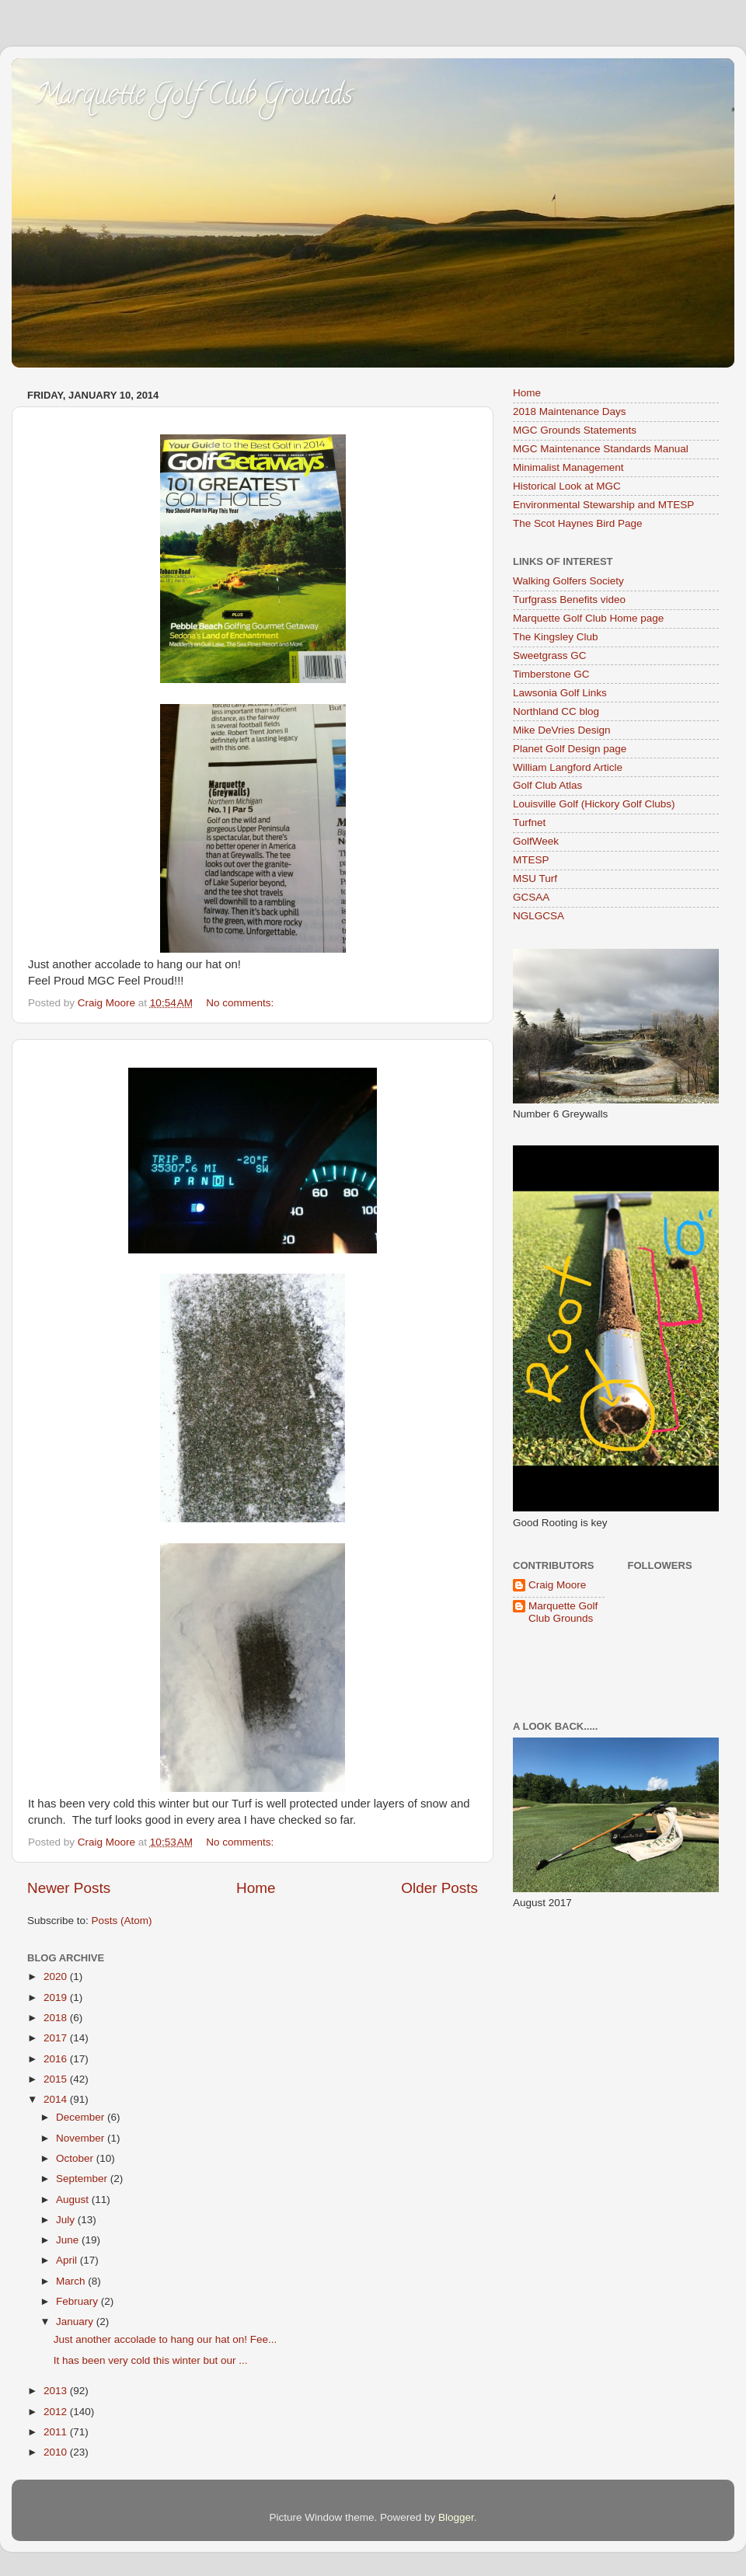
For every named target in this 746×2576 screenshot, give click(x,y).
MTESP (531, 860)
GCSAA (531, 897)
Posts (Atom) (122, 1920)
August (74, 2199)
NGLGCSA (538, 916)
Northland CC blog (556, 711)
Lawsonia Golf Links (560, 693)
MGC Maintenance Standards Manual (600, 449)
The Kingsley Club (555, 637)
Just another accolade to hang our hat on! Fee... (165, 2339)
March (72, 2281)
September (83, 2178)
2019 (57, 1997)
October (76, 2158)
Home (255, 1888)
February (78, 2301)
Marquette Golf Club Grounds (194, 97)
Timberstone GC (551, 674)
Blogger (456, 2517)
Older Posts (439, 1888)
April (68, 2260)
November (81, 2138)
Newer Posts (68, 1888)
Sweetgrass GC (550, 655)
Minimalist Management (568, 467)
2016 (57, 2059)
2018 (57, 2018)
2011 (57, 2432)
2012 (57, 2411)
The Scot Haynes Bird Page (578, 523)
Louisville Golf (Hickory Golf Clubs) (594, 804)
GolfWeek (536, 841)
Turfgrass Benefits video (569, 599)
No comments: (241, 1003)
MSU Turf (535, 878)
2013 (57, 2390)
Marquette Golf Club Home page (588, 618)
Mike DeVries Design (562, 730)
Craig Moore (557, 1585)
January (76, 2321)
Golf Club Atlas (547, 785)
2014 (57, 2099)
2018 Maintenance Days (569, 411)
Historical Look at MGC (567, 486)
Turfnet (529, 822)
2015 (57, 2079)
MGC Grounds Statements (574, 430)
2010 (57, 2452)
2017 (57, 2038)
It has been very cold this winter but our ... (151, 2360)
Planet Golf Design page (569, 749)
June (69, 2240)
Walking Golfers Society (568, 581)
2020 (57, 1976)
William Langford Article (567, 767)
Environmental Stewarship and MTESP (603, 505)
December (81, 2117)
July (67, 2220)
